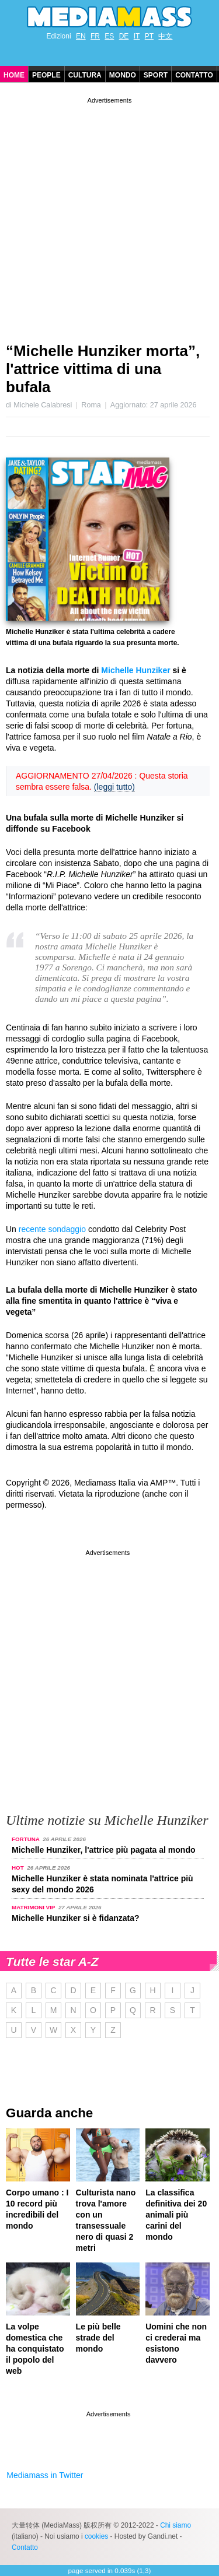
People (46, 75)
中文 (165, 36)
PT (149, 36)
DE (124, 36)
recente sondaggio (52, 1229)
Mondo (122, 75)
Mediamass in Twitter (44, 2475)
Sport (156, 75)
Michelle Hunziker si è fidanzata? (76, 1918)
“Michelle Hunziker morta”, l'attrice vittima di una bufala (103, 369)
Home (14, 75)
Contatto (194, 75)
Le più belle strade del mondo (98, 2337)
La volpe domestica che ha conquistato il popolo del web (35, 2349)
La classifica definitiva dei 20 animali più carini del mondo (176, 2214)
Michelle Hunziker (135, 670)
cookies (96, 2536)
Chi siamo (175, 2525)
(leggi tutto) (114, 786)
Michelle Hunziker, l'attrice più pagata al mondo (104, 1849)
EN (81, 36)
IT (137, 36)
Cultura (85, 75)
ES (109, 36)
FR (95, 36)
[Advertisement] (109, 215)
